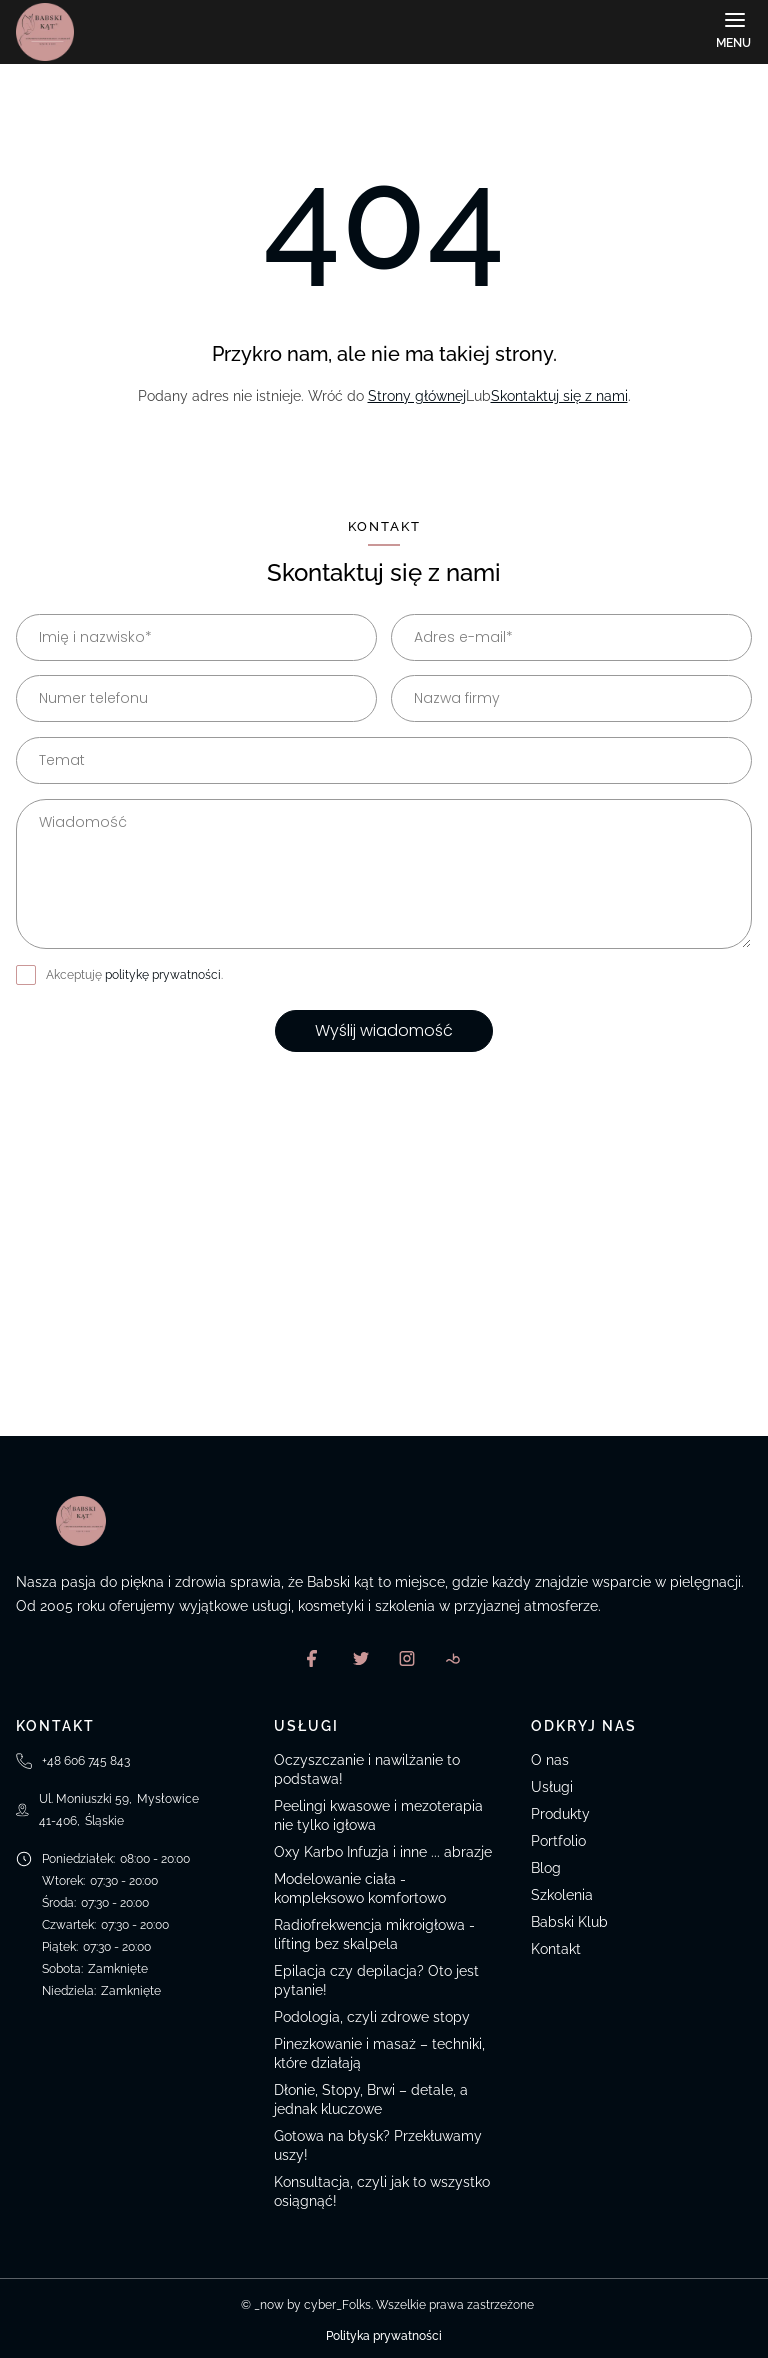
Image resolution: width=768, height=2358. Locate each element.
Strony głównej (417, 396)
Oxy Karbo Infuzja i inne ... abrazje (383, 1852)
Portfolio (558, 1841)
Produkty (560, 1814)
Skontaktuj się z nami (559, 396)
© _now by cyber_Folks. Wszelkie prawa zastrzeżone (384, 2305)
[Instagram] (407, 1658)
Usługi (552, 1787)
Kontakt (556, 1949)
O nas (550, 1760)
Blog (546, 1868)
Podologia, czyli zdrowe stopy (372, 2017)
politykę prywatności (163, 975)
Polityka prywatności (384, 2336)
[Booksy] (453, 1658)
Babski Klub (569, 1922)
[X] (361, 1658)
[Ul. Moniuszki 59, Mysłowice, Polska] (384, 1286)
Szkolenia (562, 1895)
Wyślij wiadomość (384, 1030)
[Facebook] (315, 1658)
